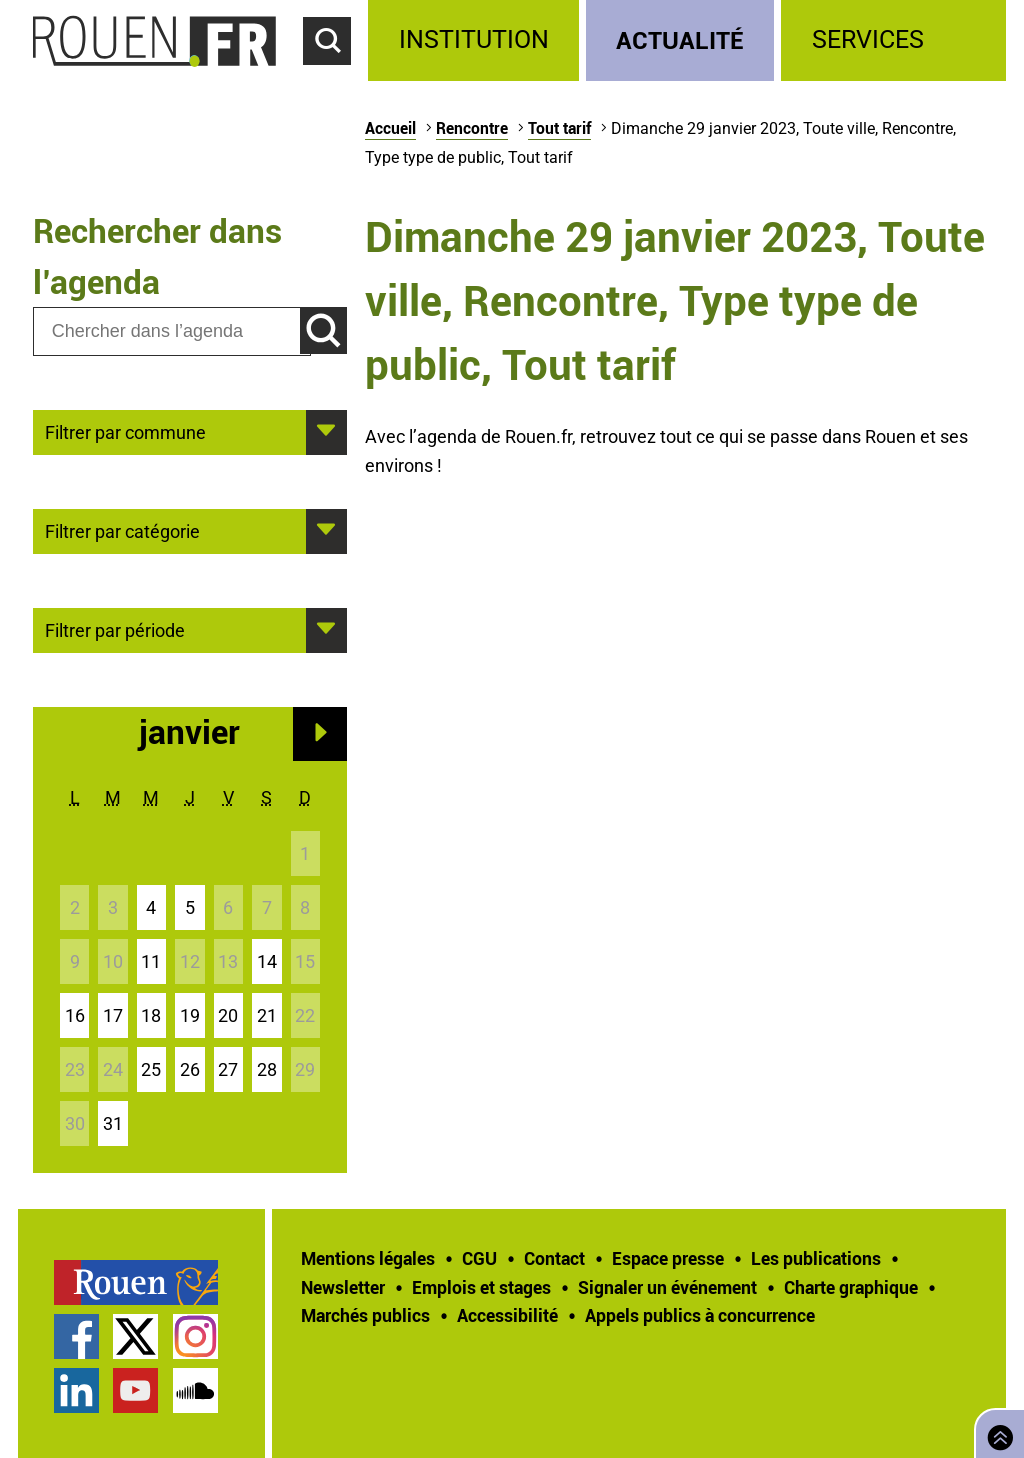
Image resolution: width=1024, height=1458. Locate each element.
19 (190, 1015)
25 (151, 1069)
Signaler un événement (667, 1287)
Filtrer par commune (125, 431)
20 (228, 1015)
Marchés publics (365, 1315)
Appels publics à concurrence (700, 1315)
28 (267, 1069)
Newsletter (343, 1287)
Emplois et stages (481, 1287)
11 (151, 961)
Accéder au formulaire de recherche (336, 76)
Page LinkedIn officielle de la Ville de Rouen (76, 1390)
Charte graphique (851, 1287)
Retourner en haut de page (996, 1431)
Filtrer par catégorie (122, 530)
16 (75, 1015)
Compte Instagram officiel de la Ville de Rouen (195, 1336)
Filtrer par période (115, 629)
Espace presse (668, 1258)
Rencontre (472, 128)
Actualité (680, 39)
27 (228, 1069)
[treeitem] (476, 40)
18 (151, 1015)
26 (190, 1069)
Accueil (390, 128)
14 (267, 961)
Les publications (816, 1258)
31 (113, 1123)
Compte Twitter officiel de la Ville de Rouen (135, 1336)
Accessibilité (507, 1315)
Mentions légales (368, 1258)
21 (267, 1015)
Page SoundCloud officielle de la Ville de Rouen (195, 1390)
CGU (479, 1258)
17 (113, 1015)
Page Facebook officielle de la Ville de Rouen (76, 1336)
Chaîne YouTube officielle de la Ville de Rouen (135, 1390)
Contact (554, 1258)
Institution (474, 39)
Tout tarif (559, 128)
